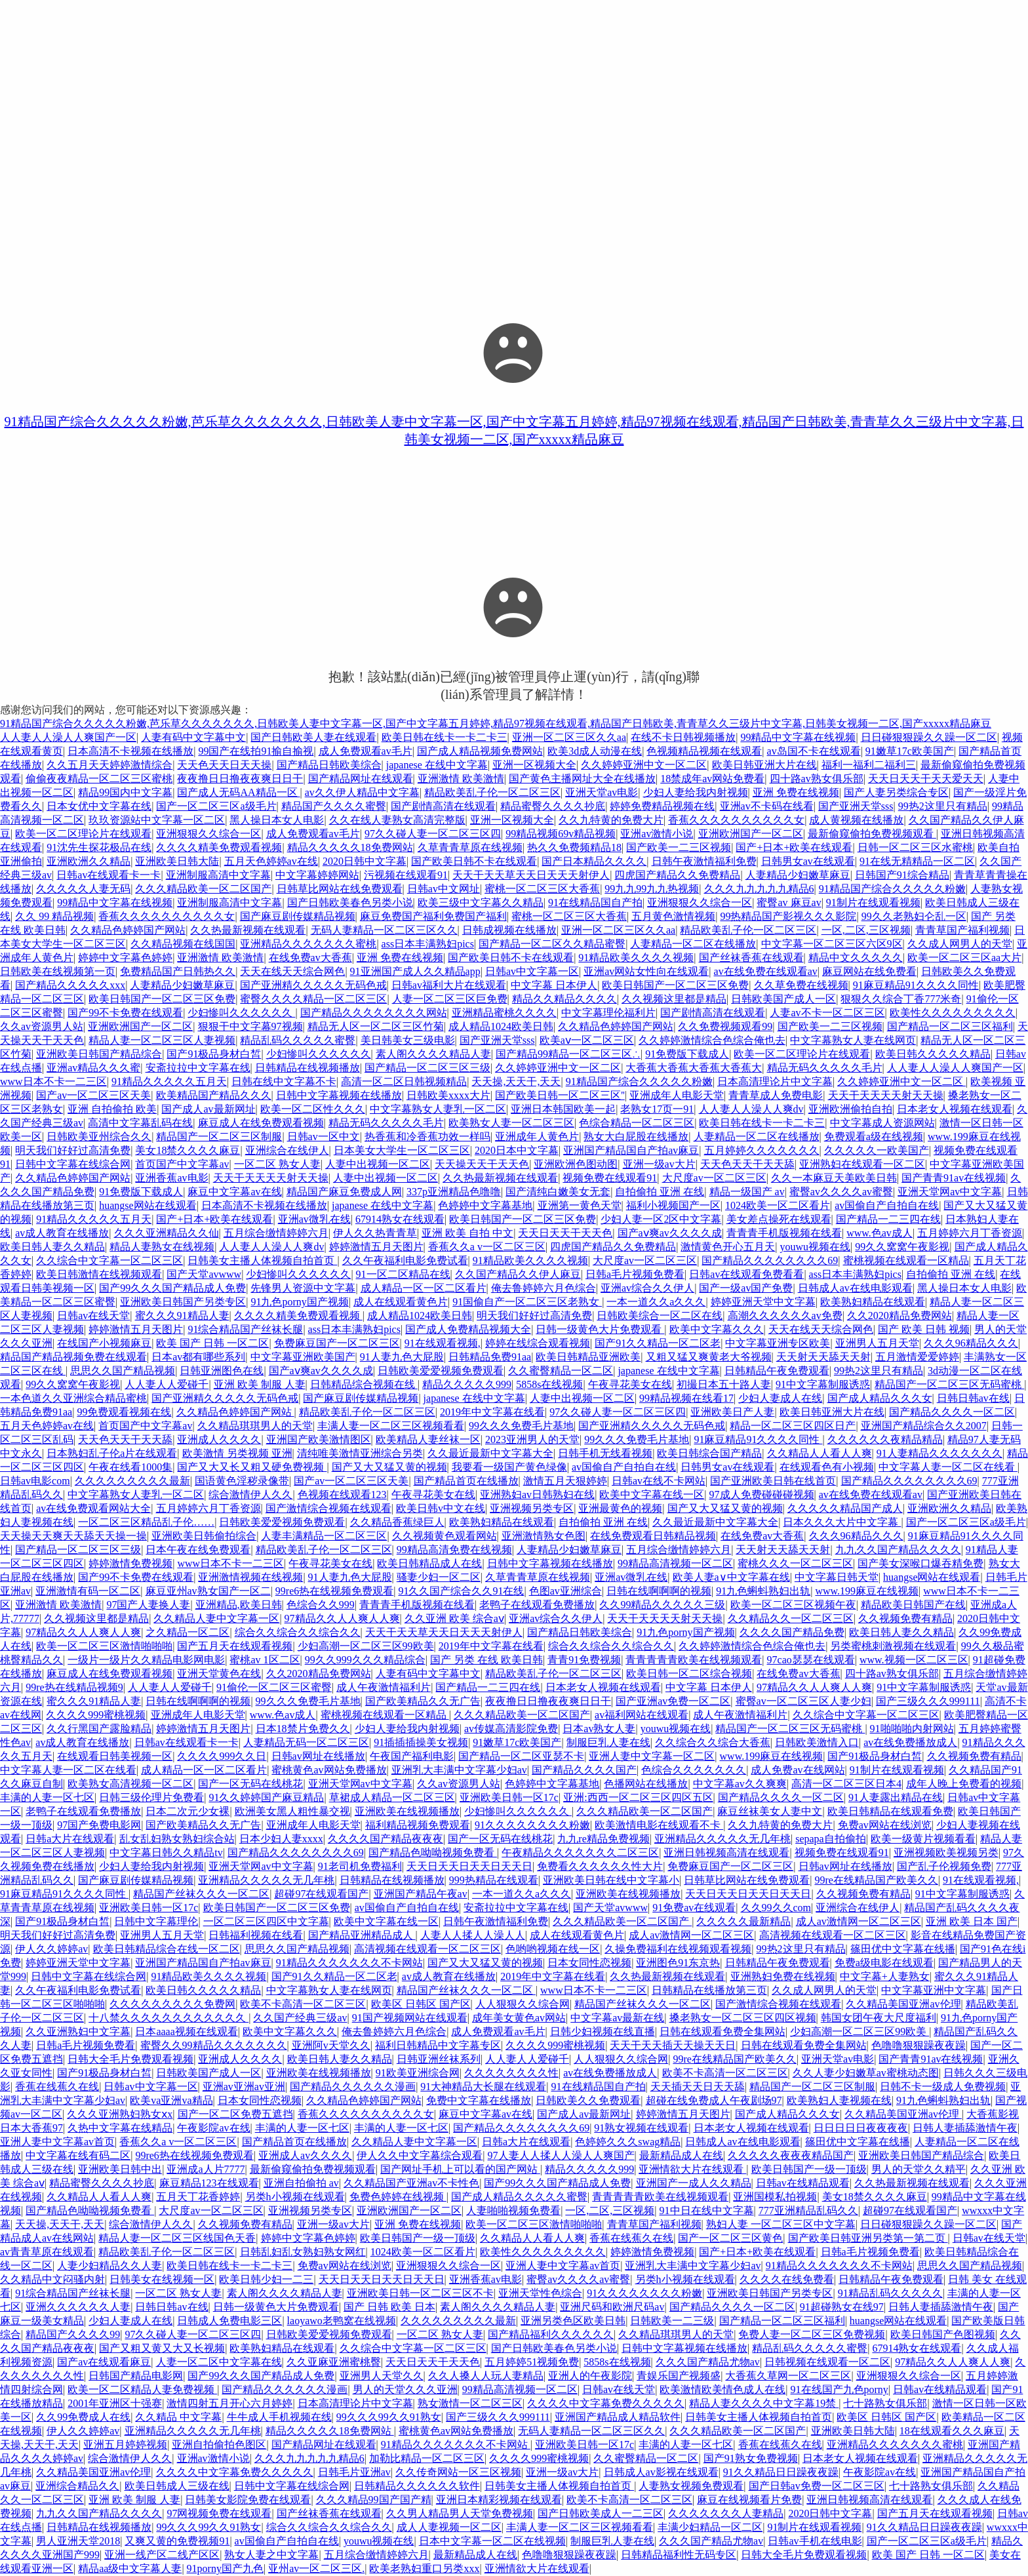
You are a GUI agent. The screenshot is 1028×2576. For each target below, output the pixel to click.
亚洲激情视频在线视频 (250, 1577)
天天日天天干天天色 (565, 1232)
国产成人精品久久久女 (879, 1398)
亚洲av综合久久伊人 (647, 1288)
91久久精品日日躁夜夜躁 (781, 2472)
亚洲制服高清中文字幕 (218, 875)
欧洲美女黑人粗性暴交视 (292, 1811)
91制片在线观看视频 (873, 902)
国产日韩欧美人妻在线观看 (313, 737)
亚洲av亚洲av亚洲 (244, 2086)
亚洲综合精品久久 (77, 2485)
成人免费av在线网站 (797, 1769)
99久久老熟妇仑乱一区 (913, 916)
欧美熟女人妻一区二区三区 (511, 1122)
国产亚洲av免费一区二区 (673, 1701)
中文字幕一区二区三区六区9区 (832, 943)
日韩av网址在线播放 (318, 1756)
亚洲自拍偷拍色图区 (219, 2444)
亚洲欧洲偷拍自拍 (850, 1109)
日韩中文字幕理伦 (156, 1921)
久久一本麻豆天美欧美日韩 (834, 1177)
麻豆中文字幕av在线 (234, 1191)
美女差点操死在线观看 (778, 1219)
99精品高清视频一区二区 (675, 1563)
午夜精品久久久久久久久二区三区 (580, 1852)
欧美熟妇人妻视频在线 (839, 2100)
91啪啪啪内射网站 (912, 1728)
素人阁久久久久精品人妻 (433, 1054)
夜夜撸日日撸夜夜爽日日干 (240, 778)
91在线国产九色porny (839, 2389)
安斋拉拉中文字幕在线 (198, 1067)
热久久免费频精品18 (574, 847)
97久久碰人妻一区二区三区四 (433, 833)
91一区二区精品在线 (403, 1274)
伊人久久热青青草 (375, 1232)
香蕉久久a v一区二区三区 (486, 1246)
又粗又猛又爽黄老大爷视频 (709, 1356)
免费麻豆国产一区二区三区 (337, 1343)
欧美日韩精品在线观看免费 (890, 1811)
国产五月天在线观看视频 (234, 1646)
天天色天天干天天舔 (747, 1164)
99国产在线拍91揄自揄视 (255, 751)
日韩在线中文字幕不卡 (283, 1081)
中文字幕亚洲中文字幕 (933, 1990)
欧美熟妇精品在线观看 (872, 1301)
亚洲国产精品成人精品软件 (618, 2417)
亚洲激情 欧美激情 (461, 778)
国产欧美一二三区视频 (678, 847)
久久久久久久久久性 (511, 2072)
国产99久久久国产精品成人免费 (172, 1288)
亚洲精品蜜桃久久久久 (504, 1012)
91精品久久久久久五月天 (169, 1081)
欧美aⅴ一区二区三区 (587, 1040)
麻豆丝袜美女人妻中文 (769, 1811)
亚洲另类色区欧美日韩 (573, 2320)
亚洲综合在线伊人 (287, 1150)
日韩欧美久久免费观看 (588, 2100)
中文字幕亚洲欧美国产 (302, 1356)
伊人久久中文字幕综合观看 (420, 2155)
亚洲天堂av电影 (601, 792)
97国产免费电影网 (99, 1825)
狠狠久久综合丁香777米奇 (900, 998)
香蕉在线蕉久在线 (57, 2086)
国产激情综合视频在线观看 (328, 1508)
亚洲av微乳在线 (314, 1219)
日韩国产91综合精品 (902, 875)
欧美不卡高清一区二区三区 (303, 2004)
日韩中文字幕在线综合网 (72, 1164)
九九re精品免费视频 (603, 1838)
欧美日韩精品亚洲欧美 (588, 1356)
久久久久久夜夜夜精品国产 (791, 2155)
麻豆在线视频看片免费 (749, 2499)
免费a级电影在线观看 (884, 1962)
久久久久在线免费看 (787, 2279)
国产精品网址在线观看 (360, 778)
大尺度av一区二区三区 (714, 1177)
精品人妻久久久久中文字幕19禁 (764, 2403)
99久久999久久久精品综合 (365, 1659)
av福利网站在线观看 (641, 1714)
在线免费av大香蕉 (310, 957)
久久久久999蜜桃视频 (96, 1714)
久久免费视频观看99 (725, 1026)
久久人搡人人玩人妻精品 (486, 2375)
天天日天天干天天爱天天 (925, 778)
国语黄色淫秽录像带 (242, 1480)
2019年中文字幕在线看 (492, 1411)
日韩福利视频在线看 (255, 1935)
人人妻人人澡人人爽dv (751, 1109)
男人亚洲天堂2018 (78, 2540)
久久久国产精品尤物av (708, 2362)
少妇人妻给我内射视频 (695, 792)
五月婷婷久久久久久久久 (762, 1150)
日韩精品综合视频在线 (364, 1384)
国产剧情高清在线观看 (443, 806)
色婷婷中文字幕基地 (485, 1205)
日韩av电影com (35, 1480)
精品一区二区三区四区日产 (793, 1425)
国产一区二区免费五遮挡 (235, 2114)
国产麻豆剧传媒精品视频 (297, 916)
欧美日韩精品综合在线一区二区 (166, 1948)
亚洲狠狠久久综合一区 (208, 833)
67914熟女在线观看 (400, 1219)
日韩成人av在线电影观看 (855, 1288)
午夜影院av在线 (213, 2127)
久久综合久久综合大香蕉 (712, 1742)
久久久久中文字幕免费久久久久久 (605, 2403)
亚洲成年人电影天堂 (676, 1095)
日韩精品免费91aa (489, 1356)
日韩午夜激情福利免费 (704, 861)
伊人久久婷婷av (51, 1948)
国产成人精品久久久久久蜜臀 (519, 2196)
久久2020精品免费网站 (899, 1315)
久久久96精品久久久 (971, 1343)
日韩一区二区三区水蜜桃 (915, 847)
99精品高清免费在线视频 (454, 1549)
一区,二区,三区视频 (866, 930)
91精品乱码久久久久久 (890, 2293)
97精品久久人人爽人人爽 (342, 1618)
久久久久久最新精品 (743, 1921)
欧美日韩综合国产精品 (709, 1453)
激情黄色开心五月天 (728, 1246)
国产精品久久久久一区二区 (952, 1411)
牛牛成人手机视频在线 (279, 2417)
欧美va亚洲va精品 (171, 2100)
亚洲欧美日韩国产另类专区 (183, 1301)
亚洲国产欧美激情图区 (318, 1439)
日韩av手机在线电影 (814, 2540)
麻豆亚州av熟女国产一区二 (208, 1590)
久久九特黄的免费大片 (611, 819)
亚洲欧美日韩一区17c (509, 1797)
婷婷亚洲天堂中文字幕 (763, 1301)
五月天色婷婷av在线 (271, 861)
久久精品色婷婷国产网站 (128, 930)
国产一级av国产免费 (746, 1288)
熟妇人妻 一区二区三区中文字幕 (781, 2224)
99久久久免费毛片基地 (521, 1425)
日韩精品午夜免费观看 (776, 1370)
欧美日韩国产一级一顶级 (809, 2169)
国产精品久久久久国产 (584, 1769)
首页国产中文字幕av (182, 1164)
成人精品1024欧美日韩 (500, 1026)
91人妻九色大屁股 (402, 1356)
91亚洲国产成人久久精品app (415, 971)
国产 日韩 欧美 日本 (389, 2306)
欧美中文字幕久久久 (716, 1329)
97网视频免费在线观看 (219, 2513)
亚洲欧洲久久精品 (88, 861)
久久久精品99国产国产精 (373, 2499)
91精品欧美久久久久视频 (636, 957)
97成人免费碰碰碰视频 (761, 1494)
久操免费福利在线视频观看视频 (677, 1948)
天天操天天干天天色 (482, 1164)
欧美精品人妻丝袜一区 (428, 1439)
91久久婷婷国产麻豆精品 (266, 1797)
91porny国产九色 (225, 2568)
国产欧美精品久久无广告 (423, 1701)
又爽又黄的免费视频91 (177, 2540)
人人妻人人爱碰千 (166, 1384)
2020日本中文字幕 (517, 1150)
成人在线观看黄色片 (400, 1301)
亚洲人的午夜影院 (590, 2375)
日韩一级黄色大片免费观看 (600, 1329)
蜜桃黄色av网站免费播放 (328, 1769)
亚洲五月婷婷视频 (125, 2444)
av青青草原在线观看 (47, 2251)
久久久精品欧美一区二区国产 (203, 888)
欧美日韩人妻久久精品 (52, 1246)
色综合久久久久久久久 (693, 1769)
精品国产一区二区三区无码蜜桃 (949, 1384)
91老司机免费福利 (360, 1866)
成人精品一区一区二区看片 (423, 1288)
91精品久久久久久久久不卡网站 (349, 1962)
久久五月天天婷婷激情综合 (109, 764)
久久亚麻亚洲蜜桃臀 (334, 2362)
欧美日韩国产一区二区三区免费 (675, 985)
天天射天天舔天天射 (823, 1356)
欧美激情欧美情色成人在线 (722, 2389)
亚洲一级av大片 (659, 1164)
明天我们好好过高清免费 (72, 1150)
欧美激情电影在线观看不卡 (659, 1825)
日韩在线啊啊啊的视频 (658, 1590)
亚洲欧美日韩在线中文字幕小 (611, 1880)
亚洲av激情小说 (656, 833)
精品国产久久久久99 (73, 2334)
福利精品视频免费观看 (417, 1825)
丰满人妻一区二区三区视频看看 (390, 1425)
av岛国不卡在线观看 (814, 751)
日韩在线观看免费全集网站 (722, 2031)
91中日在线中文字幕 (707, 2210)
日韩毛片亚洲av (354, 2472)
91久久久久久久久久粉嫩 (532, 1825)
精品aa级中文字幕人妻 (130, 2568)
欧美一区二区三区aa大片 (964, 957)
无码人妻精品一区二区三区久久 (384, 930)
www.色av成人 (879, 1232)
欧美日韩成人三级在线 (177, 2485)
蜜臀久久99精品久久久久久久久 (213, 2045)
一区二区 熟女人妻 (277, 1164)
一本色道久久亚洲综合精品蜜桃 (73, 1398)
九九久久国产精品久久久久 (898, 1549)
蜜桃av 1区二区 (264, 1659)
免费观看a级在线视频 (873, 1136)
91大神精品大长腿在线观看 (483, 2086)
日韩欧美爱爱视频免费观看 (441, 1370)
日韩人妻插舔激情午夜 (965, 2127)
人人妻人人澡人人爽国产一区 (68, 737)
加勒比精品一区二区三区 (426, 2458)
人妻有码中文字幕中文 (193, 737)
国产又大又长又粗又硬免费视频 (251, 1467)
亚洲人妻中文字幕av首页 (57, 2141)
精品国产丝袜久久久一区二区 (201, 1893)
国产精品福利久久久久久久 (551, 2334)
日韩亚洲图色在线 (222, 1370)
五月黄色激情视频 (673, 916)
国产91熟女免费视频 (750, 2458)
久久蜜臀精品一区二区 (560, 1370)
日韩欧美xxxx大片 (448, 1095)
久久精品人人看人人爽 (819, 1453)
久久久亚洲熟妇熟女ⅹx (119, 2114)
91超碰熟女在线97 (842, 2306)
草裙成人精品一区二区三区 (392, 1797)
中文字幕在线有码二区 (78, 2155)
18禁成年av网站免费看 (712, 778)
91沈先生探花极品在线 (99, 847)
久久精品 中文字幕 (178, 2417)
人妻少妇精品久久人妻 (109, 2265)
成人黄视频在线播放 (856, 819)
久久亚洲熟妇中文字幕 (78, 2031)
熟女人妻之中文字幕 (271, 2554)
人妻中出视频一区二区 (377, 1164)
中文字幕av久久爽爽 (740, 1783)
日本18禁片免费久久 (303, 1728)
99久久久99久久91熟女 (388, 2417)
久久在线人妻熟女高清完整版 (397, 819)
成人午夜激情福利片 (383, 1687)
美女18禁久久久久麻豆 (187, 1150)
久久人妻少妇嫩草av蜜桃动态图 (866, 2072)
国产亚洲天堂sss (856, 806)
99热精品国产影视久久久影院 (788, 916)
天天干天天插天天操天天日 (673, 2045)
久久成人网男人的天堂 (959, 943)
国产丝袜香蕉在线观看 (751, 957)
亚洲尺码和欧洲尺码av (612, 2306)
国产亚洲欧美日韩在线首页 (773, 1480)
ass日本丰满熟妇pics (428, 943)
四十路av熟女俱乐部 (816, 778)
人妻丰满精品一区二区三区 (324, 1535)
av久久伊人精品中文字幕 (362, 792)
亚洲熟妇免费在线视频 (782, 1976)
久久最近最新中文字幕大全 (490, 1453)
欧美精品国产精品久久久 (213, 1095)
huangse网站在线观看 (147, 1205)
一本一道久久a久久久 (655, 1301)
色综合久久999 (321, 1604)
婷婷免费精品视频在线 (662, 806)
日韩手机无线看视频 (605, 1453)
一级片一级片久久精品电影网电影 (146, 1659)
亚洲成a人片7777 (206, 2169)
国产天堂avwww (204, 1274)
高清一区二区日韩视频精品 (404, 1081)
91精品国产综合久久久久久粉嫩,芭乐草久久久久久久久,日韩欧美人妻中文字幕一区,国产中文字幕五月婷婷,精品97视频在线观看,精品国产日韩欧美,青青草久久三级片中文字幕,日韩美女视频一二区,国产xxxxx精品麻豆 (495, 723)
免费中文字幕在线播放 (478, 2100)
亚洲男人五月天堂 (877, 1343)
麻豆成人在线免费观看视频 (261, 1122)
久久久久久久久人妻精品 (725, 2513)
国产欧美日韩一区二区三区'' (560, 1095)
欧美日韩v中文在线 (440, 1508)
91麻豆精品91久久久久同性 (916, 985)
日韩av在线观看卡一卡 (108, 875)
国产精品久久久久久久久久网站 (373, 1012)
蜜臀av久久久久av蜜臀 (841, 1191)
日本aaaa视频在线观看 (186, 2031)
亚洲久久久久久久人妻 (78, 2306)
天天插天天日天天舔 (697, 2086)
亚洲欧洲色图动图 (576, 1164)
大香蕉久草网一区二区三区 (788, 2375)
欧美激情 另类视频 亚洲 (237, 1453)
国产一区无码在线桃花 (250, 1783)
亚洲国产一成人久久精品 (693, 2183)
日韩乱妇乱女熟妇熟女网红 (303, 2251)
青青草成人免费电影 (775, 1095)
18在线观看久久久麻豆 (952, 2430)
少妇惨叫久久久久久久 (241, 1012)
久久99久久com (776, 1907)
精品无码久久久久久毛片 (824, 1067)
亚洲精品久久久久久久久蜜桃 (308, 943)
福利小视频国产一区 (673, 1205)
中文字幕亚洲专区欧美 (777, 1343)
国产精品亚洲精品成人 (362, 1935)
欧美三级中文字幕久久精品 (481, 902)
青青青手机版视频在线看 (784, 1232)
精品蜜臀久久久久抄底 (552, 806)
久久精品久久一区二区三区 (791, 1618)
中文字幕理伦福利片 (608, 1012)
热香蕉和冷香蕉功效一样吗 (427, 1136)
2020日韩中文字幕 (364, 861)
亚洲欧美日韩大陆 (177, 861)
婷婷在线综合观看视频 (537, 1343)
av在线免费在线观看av (766, 971)
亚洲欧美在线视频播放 (407, 1811)
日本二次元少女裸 (187, 1811)
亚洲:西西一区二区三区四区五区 (638, 1797)
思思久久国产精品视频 (122, 1370)
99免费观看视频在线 (124, 1411)
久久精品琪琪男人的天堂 (255, 1425)
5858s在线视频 (549, 1384)
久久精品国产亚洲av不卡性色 (411, 2183)
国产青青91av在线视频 (953, 1177)
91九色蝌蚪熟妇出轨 (763, 1590)
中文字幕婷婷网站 (317, 875)
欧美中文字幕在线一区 (651, 1494)
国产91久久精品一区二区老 (658, 1343)
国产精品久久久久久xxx (70, 985)
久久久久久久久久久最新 (132, 1480)
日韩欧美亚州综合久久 (99, 1136)
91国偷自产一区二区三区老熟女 (527, 1301)
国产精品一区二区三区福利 (950, 1026)
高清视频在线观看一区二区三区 (832, 1935)
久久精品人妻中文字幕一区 (216, 1618)
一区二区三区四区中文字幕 (266, 1921)
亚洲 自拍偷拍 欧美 (112, 1109)
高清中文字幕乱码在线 (140, 1122)
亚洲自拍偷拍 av (301, 2183)
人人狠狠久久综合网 (522, 2004)
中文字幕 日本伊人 (554, 985)
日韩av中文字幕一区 (532, 971)
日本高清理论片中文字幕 (775, 1081)
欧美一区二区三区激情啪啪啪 (104, 1646)
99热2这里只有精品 (942, 806)
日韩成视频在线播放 (509, 930)
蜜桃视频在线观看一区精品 (906, 1260)
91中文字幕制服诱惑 (823, 1384)
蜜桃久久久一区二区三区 (795, 1563)
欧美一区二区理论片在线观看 (83, 833)
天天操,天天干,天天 (516, 1081)
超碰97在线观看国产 (321, 1893)
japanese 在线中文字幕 (437, 764)
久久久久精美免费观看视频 (219, 847)
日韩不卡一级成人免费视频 (943, 2086)
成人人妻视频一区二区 (449, 2527)
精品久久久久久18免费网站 (350, 847)
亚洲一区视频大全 (534, 764)
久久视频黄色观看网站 (444, 1535)
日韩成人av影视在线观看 (661, 2472)
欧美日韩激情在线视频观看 (99, 1274)
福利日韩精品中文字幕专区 (438, 2045)
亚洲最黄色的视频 (620, 1508)
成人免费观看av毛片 (365, 751)
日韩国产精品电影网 (136, 2375)
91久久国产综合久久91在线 (461, 1590)
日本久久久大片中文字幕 (842, 1522)
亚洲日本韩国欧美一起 (563, 1109)
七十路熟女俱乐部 (885, 2403)
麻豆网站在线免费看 (869, 971)
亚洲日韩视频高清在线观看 (726, 1852)
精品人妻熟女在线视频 (161, 1246)
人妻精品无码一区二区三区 (306, 1742)
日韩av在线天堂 (93, 1315)
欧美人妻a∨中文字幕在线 (731, 1577)
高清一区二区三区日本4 (846, 1783)
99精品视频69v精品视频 (560, 833)
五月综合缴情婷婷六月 (276, 1232)
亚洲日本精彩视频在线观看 (499, 2499)
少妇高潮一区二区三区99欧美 (366, 1646)
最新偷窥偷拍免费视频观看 (872, 833)
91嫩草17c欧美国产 (909, 751)
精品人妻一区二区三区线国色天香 (177, 2238)
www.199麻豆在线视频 (867, 1590)
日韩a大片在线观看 (70, 1838)
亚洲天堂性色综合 (540, 2293)
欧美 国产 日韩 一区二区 (212, 1343)
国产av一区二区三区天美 (93, 1095)
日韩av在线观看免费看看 (746, 1274)
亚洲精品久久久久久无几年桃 (722, 1838)
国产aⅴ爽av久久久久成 (670, 1232)
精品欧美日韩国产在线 (913, 1604)
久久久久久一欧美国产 (876, 1150)
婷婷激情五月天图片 (376, 1246)
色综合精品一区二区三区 (636, 1122)
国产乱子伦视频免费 (944, 1866)
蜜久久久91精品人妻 (182, 1315)
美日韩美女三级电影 (408, 1040)
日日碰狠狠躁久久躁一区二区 (929, 737)
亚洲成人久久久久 (219, 1439)
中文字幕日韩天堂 (837, 1577)
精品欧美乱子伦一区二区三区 (492, 792)
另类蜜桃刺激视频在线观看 (893, 1646)
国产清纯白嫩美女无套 (557, 1191)
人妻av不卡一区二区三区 (827, 1012)
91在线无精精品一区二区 (917, 861)
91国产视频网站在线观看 (409, 2017)
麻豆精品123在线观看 (209, 2183)
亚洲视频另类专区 (532, 1508)
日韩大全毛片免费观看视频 (130, 2059)
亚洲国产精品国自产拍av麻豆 (631, 1150)
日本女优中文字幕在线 (99, 806)
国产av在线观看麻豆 (104, 2362)
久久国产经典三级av (300, 2017)
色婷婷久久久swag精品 (628, 2141)
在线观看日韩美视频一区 (114, 1756)
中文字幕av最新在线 (617, 2017)
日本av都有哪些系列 (198, 1356)
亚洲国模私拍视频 (775, 2196)
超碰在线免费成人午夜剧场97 (714, 2100)
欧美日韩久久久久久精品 (933, 1054)
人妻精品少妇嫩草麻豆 (797, 875)
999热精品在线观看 (493, 1880)
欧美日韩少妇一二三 (266, 2279)
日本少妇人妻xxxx (281, 1838)
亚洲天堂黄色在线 (219, 1673)
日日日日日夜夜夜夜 (861, 2127)
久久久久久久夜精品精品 (885, 1439)
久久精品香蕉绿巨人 (397, 1522)
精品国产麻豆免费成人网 (344, 1191)
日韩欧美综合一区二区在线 (659, 1315)
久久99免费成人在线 (83, 2417)
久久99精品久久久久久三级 (662, 1604)
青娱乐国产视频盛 (679, 2375)
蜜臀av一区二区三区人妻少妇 (803, 1701)
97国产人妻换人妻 (148, 1604)
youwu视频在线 (815, 1246)
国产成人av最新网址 (208, 1109)
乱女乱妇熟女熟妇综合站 (177, 1838)
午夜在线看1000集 (130, 1467)
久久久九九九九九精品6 (759, 888)
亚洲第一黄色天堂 (580, 1205)
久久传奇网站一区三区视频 (458, 2472)
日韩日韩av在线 (973, 1398)
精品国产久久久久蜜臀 (333, 806)
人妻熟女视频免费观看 (691, 2485)
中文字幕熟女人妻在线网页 (853, 1040)
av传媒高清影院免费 (511, 1728)
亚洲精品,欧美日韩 (238, 1604)
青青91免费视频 (584, 1659)
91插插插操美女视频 (421, 1742)
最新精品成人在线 (681, 2155)
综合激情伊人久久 (250, 1494)
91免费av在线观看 (694, 1907)
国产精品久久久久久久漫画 (353, 2086)
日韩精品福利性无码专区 (678, 2554)
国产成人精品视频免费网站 (480, 751)
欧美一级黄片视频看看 (923, 1838)
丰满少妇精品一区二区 (710, 2527)
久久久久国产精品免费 (792, 1632)
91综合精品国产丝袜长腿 (245, 1329)
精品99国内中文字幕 (125, 792)
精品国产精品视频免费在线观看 (73, 1356)
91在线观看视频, (443, 1343)
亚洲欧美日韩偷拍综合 (203, 1535)
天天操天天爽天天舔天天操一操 (73, 1535)
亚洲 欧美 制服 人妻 (260, 1384)
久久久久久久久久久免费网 (172, 2004)
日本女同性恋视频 (589, 1962)
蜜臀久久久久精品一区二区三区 (313, 998)
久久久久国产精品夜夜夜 (385, 1838)
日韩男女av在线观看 (808, 861)
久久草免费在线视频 (801, 985)
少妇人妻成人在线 (780, 1398)
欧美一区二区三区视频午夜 (793, 1604)
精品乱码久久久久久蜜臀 (297, 1040)
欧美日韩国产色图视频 (942, 2334)
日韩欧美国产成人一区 (783, 998)
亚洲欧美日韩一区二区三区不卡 (420, 2293)
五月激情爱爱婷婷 (917, 1356)
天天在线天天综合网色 (292, 971)
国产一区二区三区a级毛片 (216, 806)
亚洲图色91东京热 (678, 1962)
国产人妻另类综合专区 (896, 792)
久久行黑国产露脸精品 (99, 1728)
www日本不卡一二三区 (53, 1081)
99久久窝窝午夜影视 (902, 1246)
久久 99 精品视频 (54, 916)
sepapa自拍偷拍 (830, 1838)
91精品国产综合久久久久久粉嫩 (892, 888)
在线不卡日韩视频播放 (683, 737)
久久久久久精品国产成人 (845, 1508)
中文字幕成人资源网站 (882, 1122)
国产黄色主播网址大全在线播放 (582, 778)
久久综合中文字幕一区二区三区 (109, 1260)
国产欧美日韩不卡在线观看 (474, 861)
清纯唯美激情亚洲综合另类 (360, 1453)
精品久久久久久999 (466, 1384)
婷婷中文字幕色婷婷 (125, 957)
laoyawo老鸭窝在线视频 (341, 2320)
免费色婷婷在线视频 (397, 2196)
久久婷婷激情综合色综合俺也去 (712, 1040)
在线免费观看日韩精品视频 (653, 1535)
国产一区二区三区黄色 (730, 2238)
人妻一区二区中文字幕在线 (219, 2362)
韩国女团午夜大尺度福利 (878, 2017)
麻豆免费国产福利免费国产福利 (433, 916)
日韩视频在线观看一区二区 (827, 2362)
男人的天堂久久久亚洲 (405, 2389)
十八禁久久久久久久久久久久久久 (168, 2017)
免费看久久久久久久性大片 (600, 1866)
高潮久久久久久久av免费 (785, 1315)
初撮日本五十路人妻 (724, 1384)
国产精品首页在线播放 (466, 1480)
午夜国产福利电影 (412, 1756)
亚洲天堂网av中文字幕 (950, 1191)
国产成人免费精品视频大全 (468, 1329)
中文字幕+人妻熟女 (885, 1976)
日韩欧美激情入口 (817, 1742)
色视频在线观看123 (342, 1494)
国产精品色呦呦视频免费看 (432, 1852)
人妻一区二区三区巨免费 (449, 998)
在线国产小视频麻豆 (104, 1343)
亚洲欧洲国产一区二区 (750, 833)
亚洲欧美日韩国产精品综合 (99, 1054)
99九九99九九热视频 (651, 888)
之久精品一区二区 (187, 1632)
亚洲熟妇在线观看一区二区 (862, 1164)
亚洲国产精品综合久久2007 (924, 1425)
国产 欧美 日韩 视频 (924, 1329)
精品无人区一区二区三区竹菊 (375, 1026)
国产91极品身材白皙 (214, 1054)
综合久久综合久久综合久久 (298, 1632)
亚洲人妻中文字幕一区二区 (652, 1756)
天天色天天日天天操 (224, 764)
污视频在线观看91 (406, 875)
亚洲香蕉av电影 (171, 1177)
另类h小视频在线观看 (295, 2196)
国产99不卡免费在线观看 (125, 1012)
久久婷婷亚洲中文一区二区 (644, 764)
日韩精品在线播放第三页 (709, 1990)
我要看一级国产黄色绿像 (509, 1467)
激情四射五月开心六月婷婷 (229, 2403)
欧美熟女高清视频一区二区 (130, 1783)
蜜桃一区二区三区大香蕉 (542, 888)
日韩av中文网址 (443, 888)
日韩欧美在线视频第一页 (57, 971)
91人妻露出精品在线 (895, 1797)
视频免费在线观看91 (610, 1177)
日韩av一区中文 (323, 1136)
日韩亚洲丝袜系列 (439, 2059)
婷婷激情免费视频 (130, 1563)
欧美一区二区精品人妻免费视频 (142, 2389)
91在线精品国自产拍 (595, 902)
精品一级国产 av (747, 1191)
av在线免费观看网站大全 (93, 1508)
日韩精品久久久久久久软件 (417, 2485)
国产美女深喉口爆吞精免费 (920, 1563)
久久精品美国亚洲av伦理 (903, 2004)
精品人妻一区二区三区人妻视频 (162, 1040)
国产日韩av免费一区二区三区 (816, 2485)
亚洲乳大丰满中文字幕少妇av (459, 1769)
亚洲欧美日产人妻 (732, 1411)
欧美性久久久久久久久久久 (953, 1012)
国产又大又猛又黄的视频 (389, 1467)
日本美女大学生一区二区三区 (402, 1150)
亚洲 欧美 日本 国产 (972, 1921)
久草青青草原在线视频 (470, 847)
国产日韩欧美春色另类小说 (350, 902)
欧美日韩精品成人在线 (429, 1563)
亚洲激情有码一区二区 (87, 1590)
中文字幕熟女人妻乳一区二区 (438, 1109)
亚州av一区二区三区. (316, 2568)
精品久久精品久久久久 (564, 998)
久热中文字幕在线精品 (120, 2127)
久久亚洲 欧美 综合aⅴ (454, 1618)
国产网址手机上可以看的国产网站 (460, 2169)
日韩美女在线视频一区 (161, 2279)
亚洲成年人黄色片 (537, 1136)
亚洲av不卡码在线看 (767, 806)
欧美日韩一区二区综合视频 (689, 1673)
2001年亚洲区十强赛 (115, 2403)
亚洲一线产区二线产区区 (162, 2554)
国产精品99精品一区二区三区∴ (568, 1054)
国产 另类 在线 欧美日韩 (486, 1659)
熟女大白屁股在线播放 (635, 1136)
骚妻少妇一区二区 (439, 1577)
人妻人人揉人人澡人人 (472, 1935)
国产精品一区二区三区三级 (427, 1067)
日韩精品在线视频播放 (307, 1067)
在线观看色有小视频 (827, 1467)
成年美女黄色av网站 (519, 2017)
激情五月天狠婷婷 (565, 1480)
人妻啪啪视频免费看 (513, 2210)
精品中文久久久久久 (855, 957)
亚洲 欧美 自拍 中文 (467, 1232)
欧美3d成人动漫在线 (594, 751)
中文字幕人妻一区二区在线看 (948, 1467)
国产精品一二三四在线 (888, 1219)
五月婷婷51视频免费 (531, 2362)
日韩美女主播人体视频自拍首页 (262, 1260)
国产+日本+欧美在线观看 (794, 847)
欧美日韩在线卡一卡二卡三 (444, 737)
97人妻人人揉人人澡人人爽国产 (561, 2155)
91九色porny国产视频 (299, 1301)
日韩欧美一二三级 (672, 2320)
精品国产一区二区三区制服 (219, 1136)
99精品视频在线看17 (686, 1398)
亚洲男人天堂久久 (382, 2375)
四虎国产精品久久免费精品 (677, 875)
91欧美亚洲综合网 (418, 2072)
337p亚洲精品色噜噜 (453, 1191)
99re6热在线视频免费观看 (334, 1590)
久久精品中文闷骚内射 (52, 2279)
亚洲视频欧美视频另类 (946, 1852)
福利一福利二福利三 (868, 764)
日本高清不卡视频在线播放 (130, 751)
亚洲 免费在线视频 (796, 792)
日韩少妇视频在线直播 (602, 2031)
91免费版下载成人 (687, 1054)
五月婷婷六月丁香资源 (969, 1232)
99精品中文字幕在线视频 (798, 737)
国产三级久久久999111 (928, 1701)
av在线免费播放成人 (910, 1742)
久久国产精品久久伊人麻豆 (518, 1274)
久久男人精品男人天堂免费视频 (459, 2513)
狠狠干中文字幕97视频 (250, 1026)
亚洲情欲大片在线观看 (692, 2169)
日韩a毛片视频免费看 (634, 1274)
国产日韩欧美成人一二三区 (600, 2513)
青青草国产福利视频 (962, 930)
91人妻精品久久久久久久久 (939, 1453)
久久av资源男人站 (41, 1026)
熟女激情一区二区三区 (470, 2403)
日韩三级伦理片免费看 (151, 1797)
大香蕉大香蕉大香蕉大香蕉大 (693, 1067)
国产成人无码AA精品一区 (238, 792)
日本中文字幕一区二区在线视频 (492, 2540)
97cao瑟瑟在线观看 (811, 1659)
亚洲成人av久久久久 (305, 2155)
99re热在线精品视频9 (74, 1687)
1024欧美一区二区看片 (777, 1205)
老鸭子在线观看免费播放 (537, 1604)
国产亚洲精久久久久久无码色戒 (313, 985)
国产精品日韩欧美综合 (329, 764)
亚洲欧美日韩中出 (120, 2169)
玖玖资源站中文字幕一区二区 (157, 819)
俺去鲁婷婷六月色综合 (543, 1288)
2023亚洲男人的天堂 (532, 1439)
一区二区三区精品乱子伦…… (146, 1522)
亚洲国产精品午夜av (420, 1893)
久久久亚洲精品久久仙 (166, 1232)
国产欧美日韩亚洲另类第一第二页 (868, 2238)
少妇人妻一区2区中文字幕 (661, 1219)
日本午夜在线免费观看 (198, 1549)
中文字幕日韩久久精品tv (165, 1852)
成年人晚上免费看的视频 (963, 1783)
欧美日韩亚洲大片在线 (764, 764)
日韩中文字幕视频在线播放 (339, 1095)
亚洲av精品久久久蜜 (93, 1067)
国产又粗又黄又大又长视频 (162, 2348)
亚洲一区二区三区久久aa (569, 737)
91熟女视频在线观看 (641, 2127)
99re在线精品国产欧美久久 (876, 1880)
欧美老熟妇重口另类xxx (424, 2568)
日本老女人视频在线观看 (954, 1109)
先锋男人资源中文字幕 (302, 1288)
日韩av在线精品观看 (803, 2183)
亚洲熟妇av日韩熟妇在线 (537, 1494)
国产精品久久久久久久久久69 (770, 1260)
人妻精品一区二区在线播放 (693, 943)
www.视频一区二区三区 (914, 1659)
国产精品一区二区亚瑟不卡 (521, 1756)
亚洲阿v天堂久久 (331, 2045)
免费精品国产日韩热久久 (177, 971)
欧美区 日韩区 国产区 (421, 2004)
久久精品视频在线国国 (182, 943)
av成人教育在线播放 (62, 1232)
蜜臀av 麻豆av (789, 902)
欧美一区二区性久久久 (312, 1109)
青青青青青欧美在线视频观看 (693, 1659)
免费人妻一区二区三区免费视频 (811, 2334)
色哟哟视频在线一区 (552, 1948)
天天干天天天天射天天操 (885, 1095)
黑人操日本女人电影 (276, 819)
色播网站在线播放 (646, 1783)
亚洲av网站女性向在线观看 (646, 971)
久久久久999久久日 (221, 1756)
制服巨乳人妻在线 (608, 1742)
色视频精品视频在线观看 (704, 751)
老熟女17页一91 (657, 1109)
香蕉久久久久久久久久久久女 (736, 819)
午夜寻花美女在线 (630, 1384)
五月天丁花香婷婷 (198, 2196)
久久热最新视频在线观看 (248, 930)
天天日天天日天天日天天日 (469, 1866)
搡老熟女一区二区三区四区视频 (742, 2017)
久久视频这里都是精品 (674, 998)
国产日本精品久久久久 (594, 861)
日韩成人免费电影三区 (229, 2320)
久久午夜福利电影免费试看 (405, 1260)
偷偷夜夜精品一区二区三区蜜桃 (99, 778)
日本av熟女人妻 (599, 1728)
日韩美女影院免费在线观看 (248, 2499)
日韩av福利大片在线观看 (448, 985)
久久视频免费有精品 (905, 1618)
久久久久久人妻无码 (83, 888)
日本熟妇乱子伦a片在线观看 (112, 1453)
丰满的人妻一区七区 (47, 1797)
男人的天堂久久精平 (918, 2169)
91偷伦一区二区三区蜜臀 (274, 1687)
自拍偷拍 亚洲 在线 (659, 1191)
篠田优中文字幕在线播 (902, 1948)
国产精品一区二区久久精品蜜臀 (552, 943)
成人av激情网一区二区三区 (858, 1921)
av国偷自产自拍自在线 (887, 1205)
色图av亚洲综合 (565, 1590)
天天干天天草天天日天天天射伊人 (531, 875)
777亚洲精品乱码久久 (808, 2210)
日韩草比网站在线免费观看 (340, 888)
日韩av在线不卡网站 (658, 1480)
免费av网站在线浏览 (885, 1825)
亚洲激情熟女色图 (543, 1535)
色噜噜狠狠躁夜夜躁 (918, 2045)
